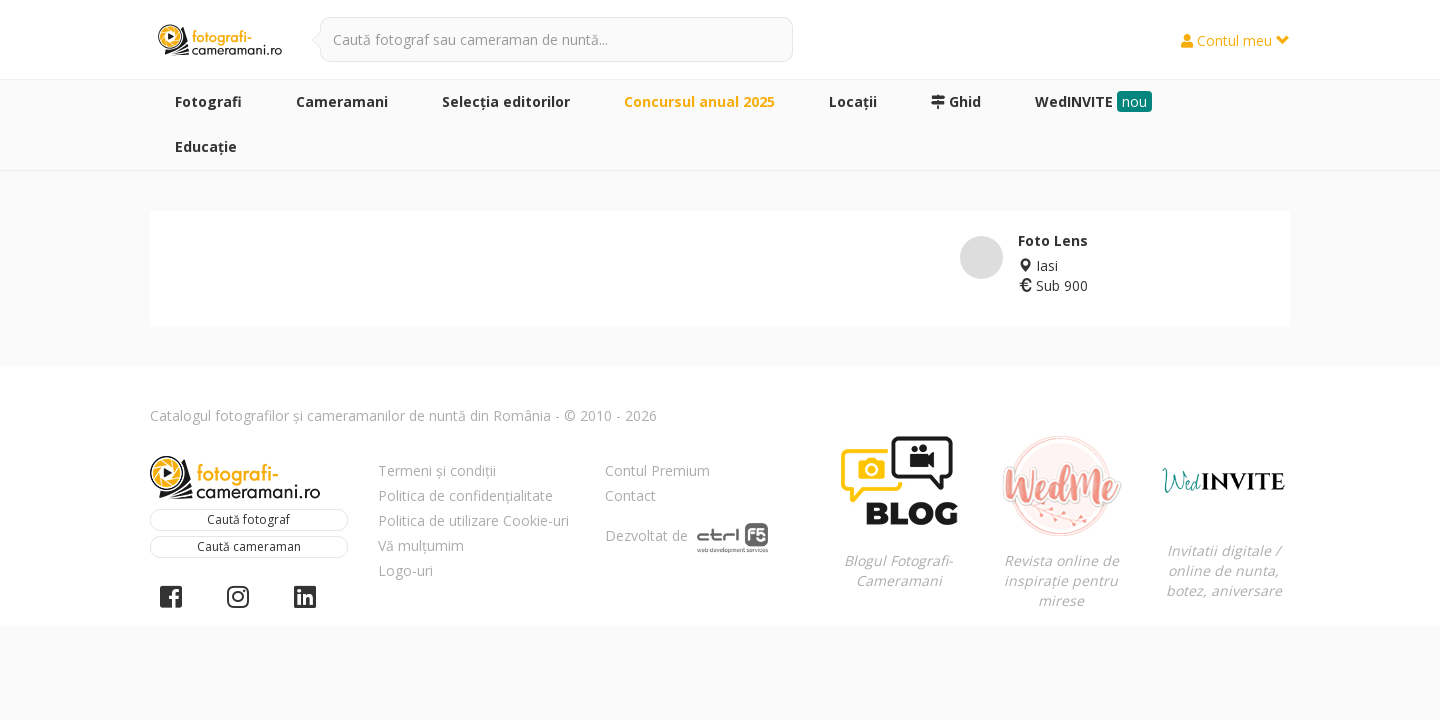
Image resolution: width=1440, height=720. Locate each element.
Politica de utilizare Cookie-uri (473, 520)
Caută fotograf (248, 519)
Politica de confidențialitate (465, 495)
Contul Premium (657, 470)
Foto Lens (1053, 240)
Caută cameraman (249, 546)
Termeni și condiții (437, 470)
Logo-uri (405, 570)
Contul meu (1235, 40)
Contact (630, 495)
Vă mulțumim (421, 545)
